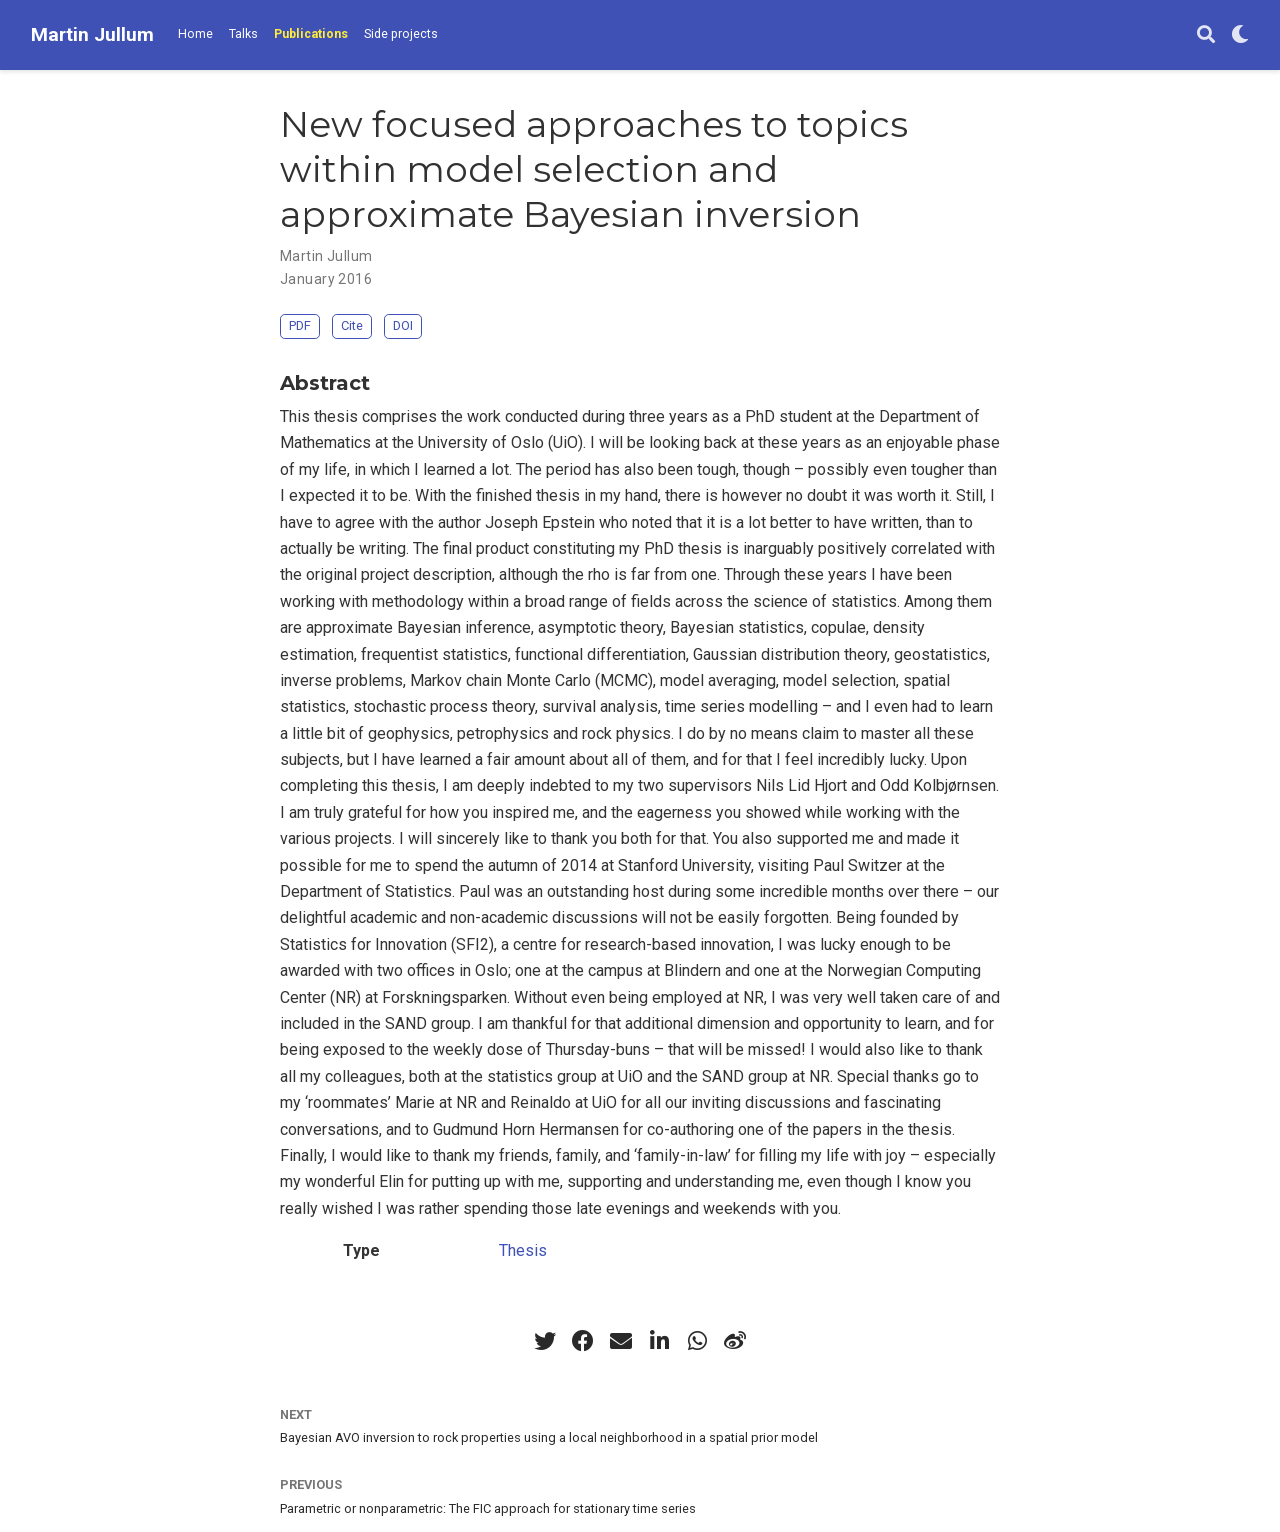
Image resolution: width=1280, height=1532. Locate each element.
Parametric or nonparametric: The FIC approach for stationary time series (488, 1508)
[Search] (1206, 35)
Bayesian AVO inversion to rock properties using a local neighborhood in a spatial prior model (549, 1437)
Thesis (523, 1250)
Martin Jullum (92, 34)
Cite (352, 325)
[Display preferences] (1240, 35)
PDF (300, 325)
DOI (403, 325)
